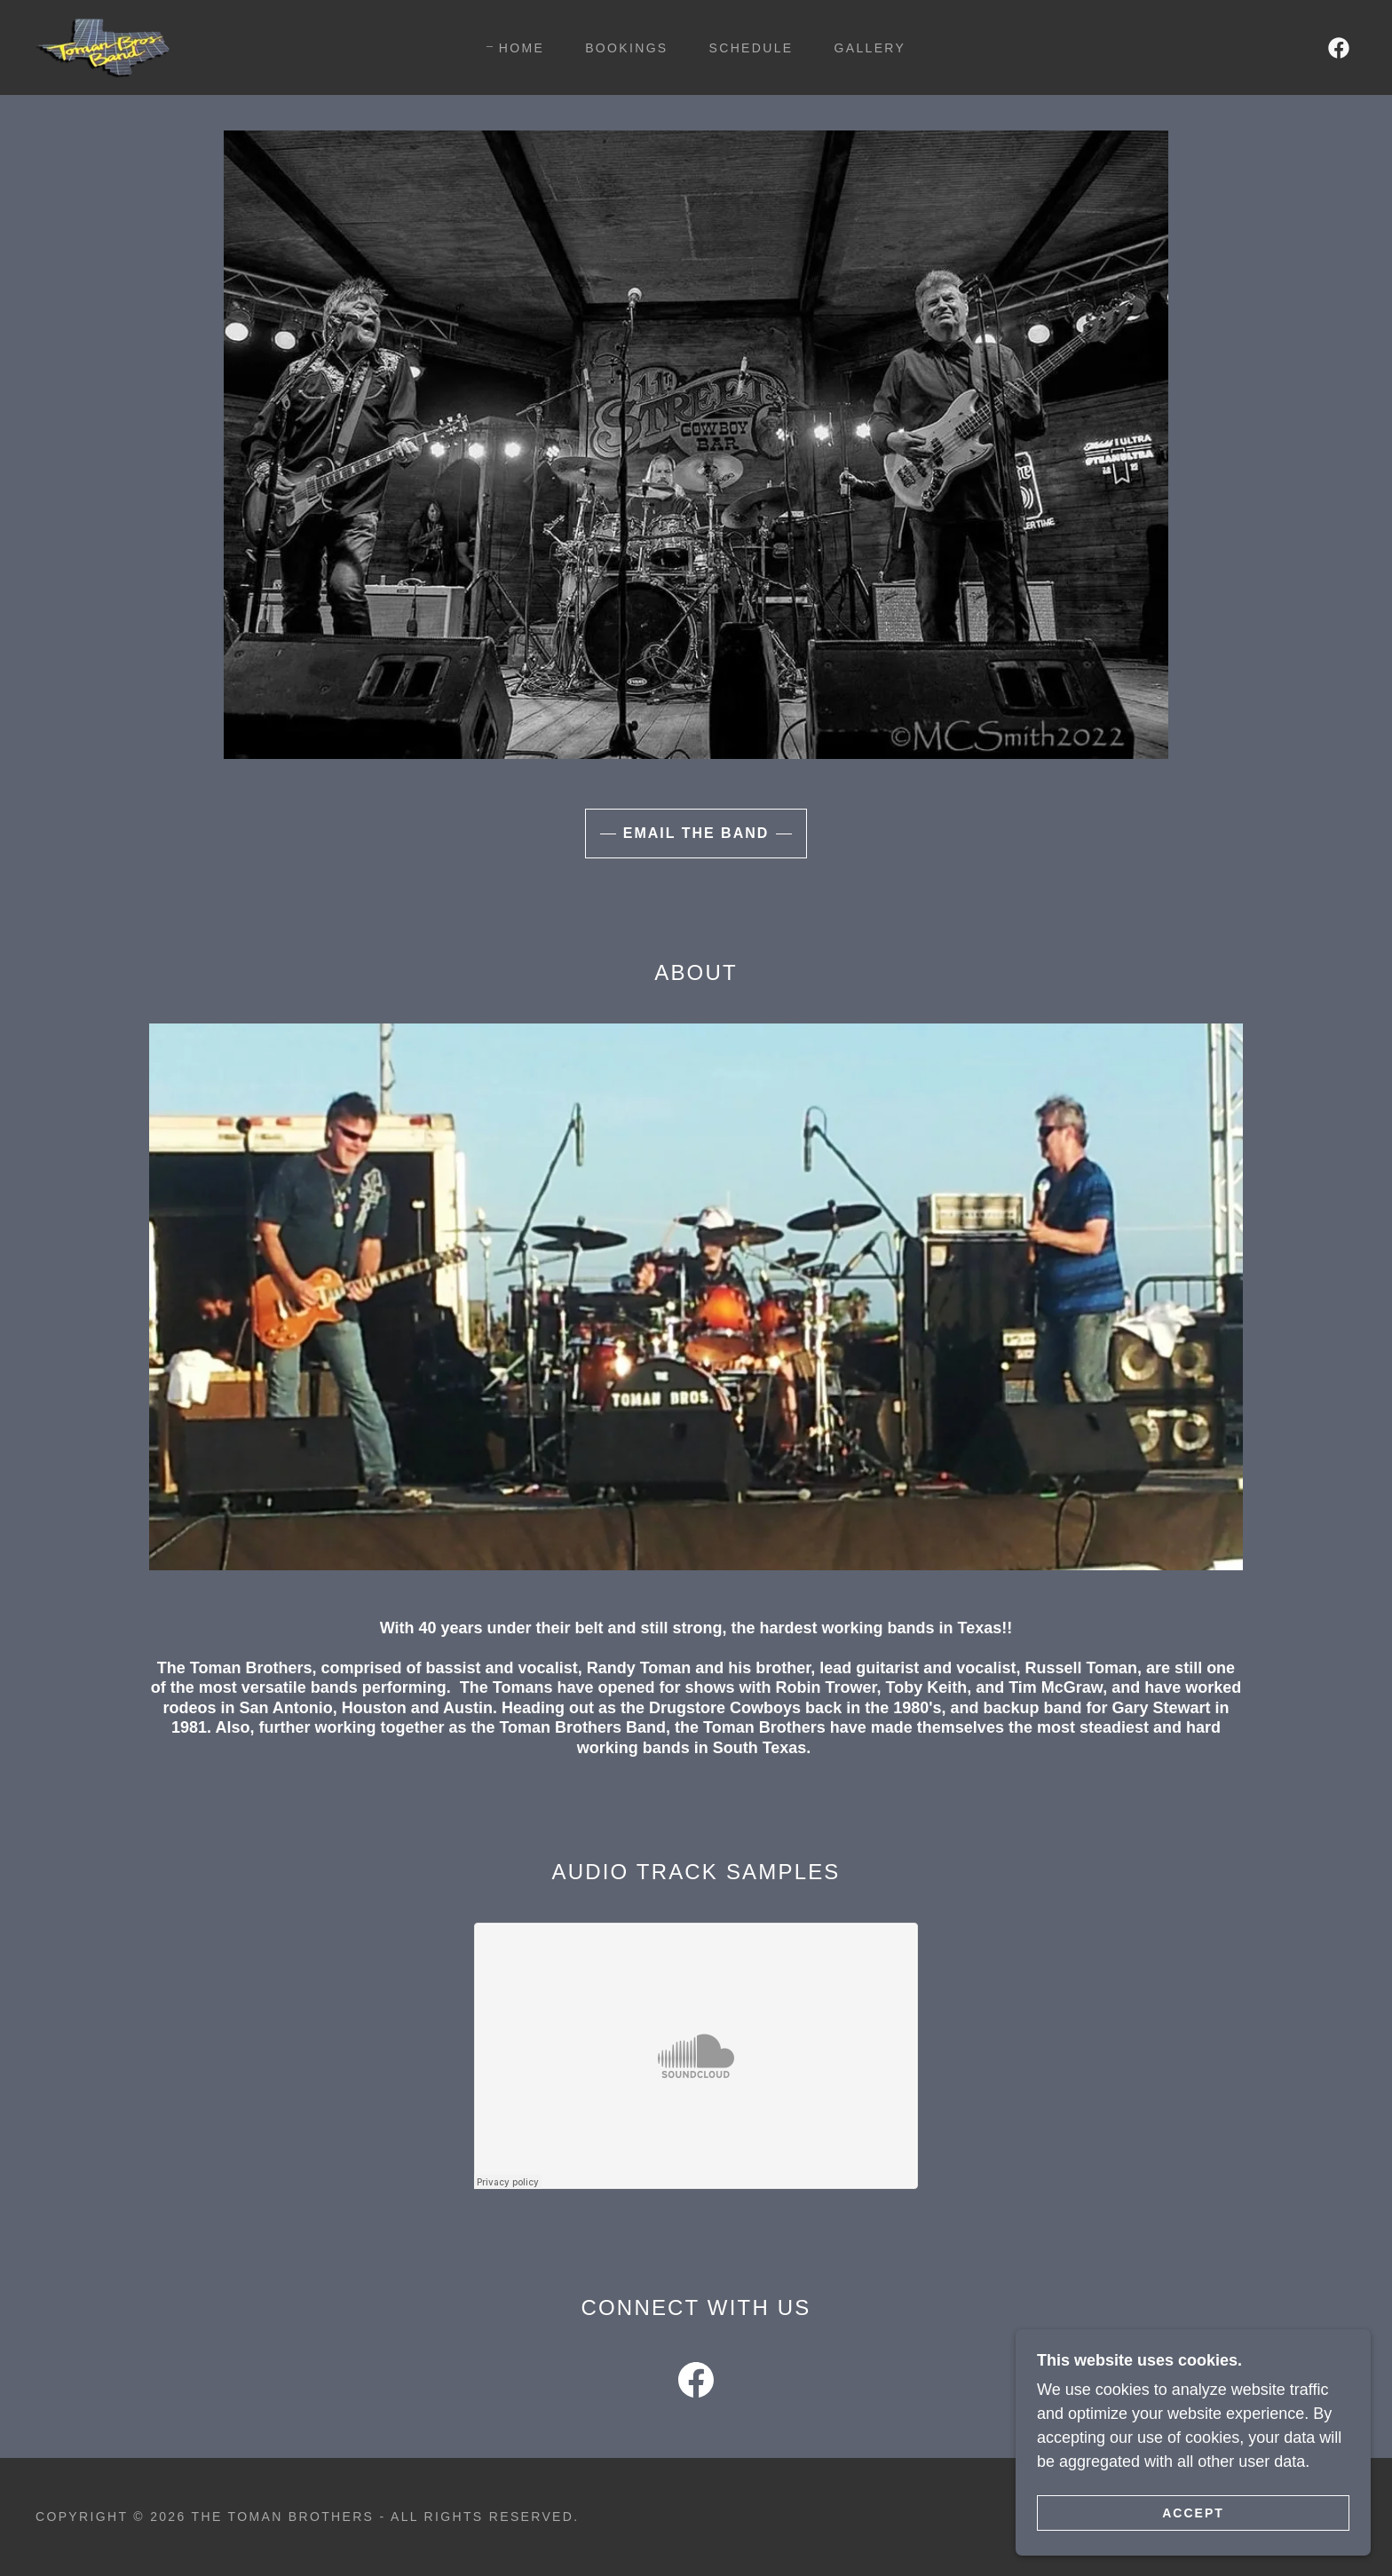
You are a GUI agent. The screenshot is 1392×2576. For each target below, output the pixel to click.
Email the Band (696, 833)
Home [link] (521, 48)
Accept (1193, 2512)
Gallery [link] (870, 48)
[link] (105, 46)
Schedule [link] (751, 48)
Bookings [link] (626, 48)
